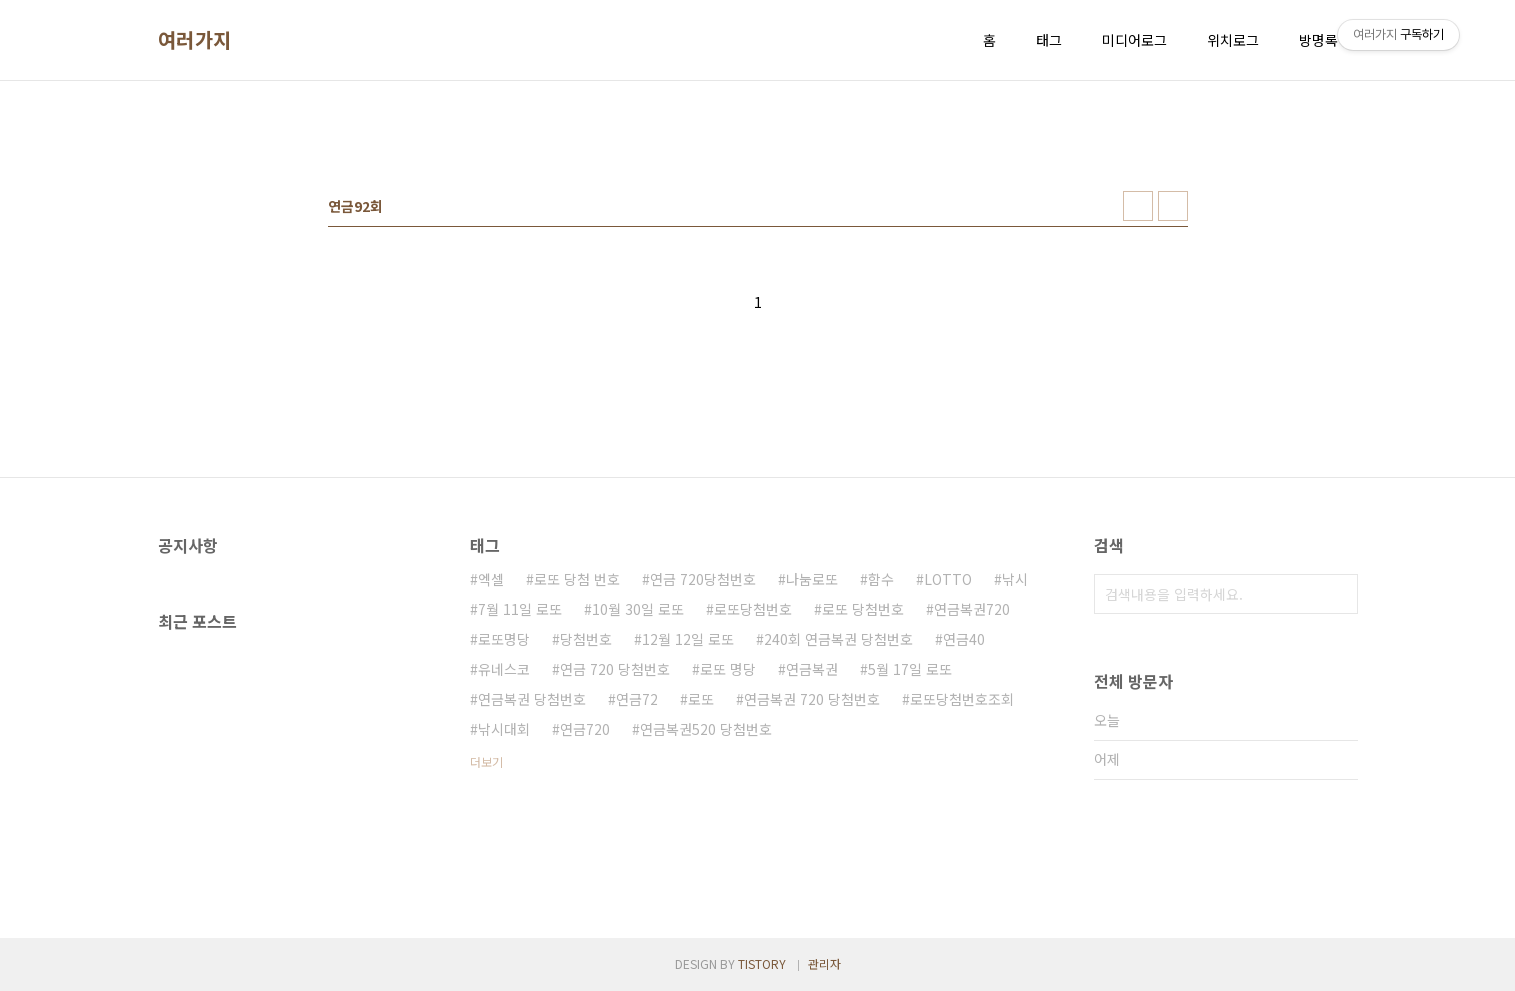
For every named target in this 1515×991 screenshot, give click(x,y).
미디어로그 (1134, 40)
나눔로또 (812, 579)
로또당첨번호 (753, 609)
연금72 (637, 699)
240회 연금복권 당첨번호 (838, 639)
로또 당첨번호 (863, 609)
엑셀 (491, 579)
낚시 (1015, 579)
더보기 (486, 761)
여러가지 (195, 40)
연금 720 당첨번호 (615, 669)
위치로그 (1233, 40)
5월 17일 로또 (910, 669)
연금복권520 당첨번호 (706, 729)
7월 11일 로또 (520, 609)
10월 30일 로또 (638, 609)
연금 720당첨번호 (703, 579)
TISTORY (762, 963)
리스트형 (1173, 206)
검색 (1338, 594)
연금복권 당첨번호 (532, 699)
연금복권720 (972, 609)
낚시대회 (504, 729)
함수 (881, 579)
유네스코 (504, 669)
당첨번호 (586, 639)
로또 (701, 699)
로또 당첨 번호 (577, 579)
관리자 (824, 963)
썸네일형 (1138, 206)
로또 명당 (728, 669)
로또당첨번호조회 (962, 699)
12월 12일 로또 (688, 639)
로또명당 (504, 639)
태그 (1049, 40)
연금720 (585, 729)
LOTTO (948, 579)
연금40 (964, 639)
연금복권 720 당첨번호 (812, 699)
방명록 (1318, 40)
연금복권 (812, 669)
